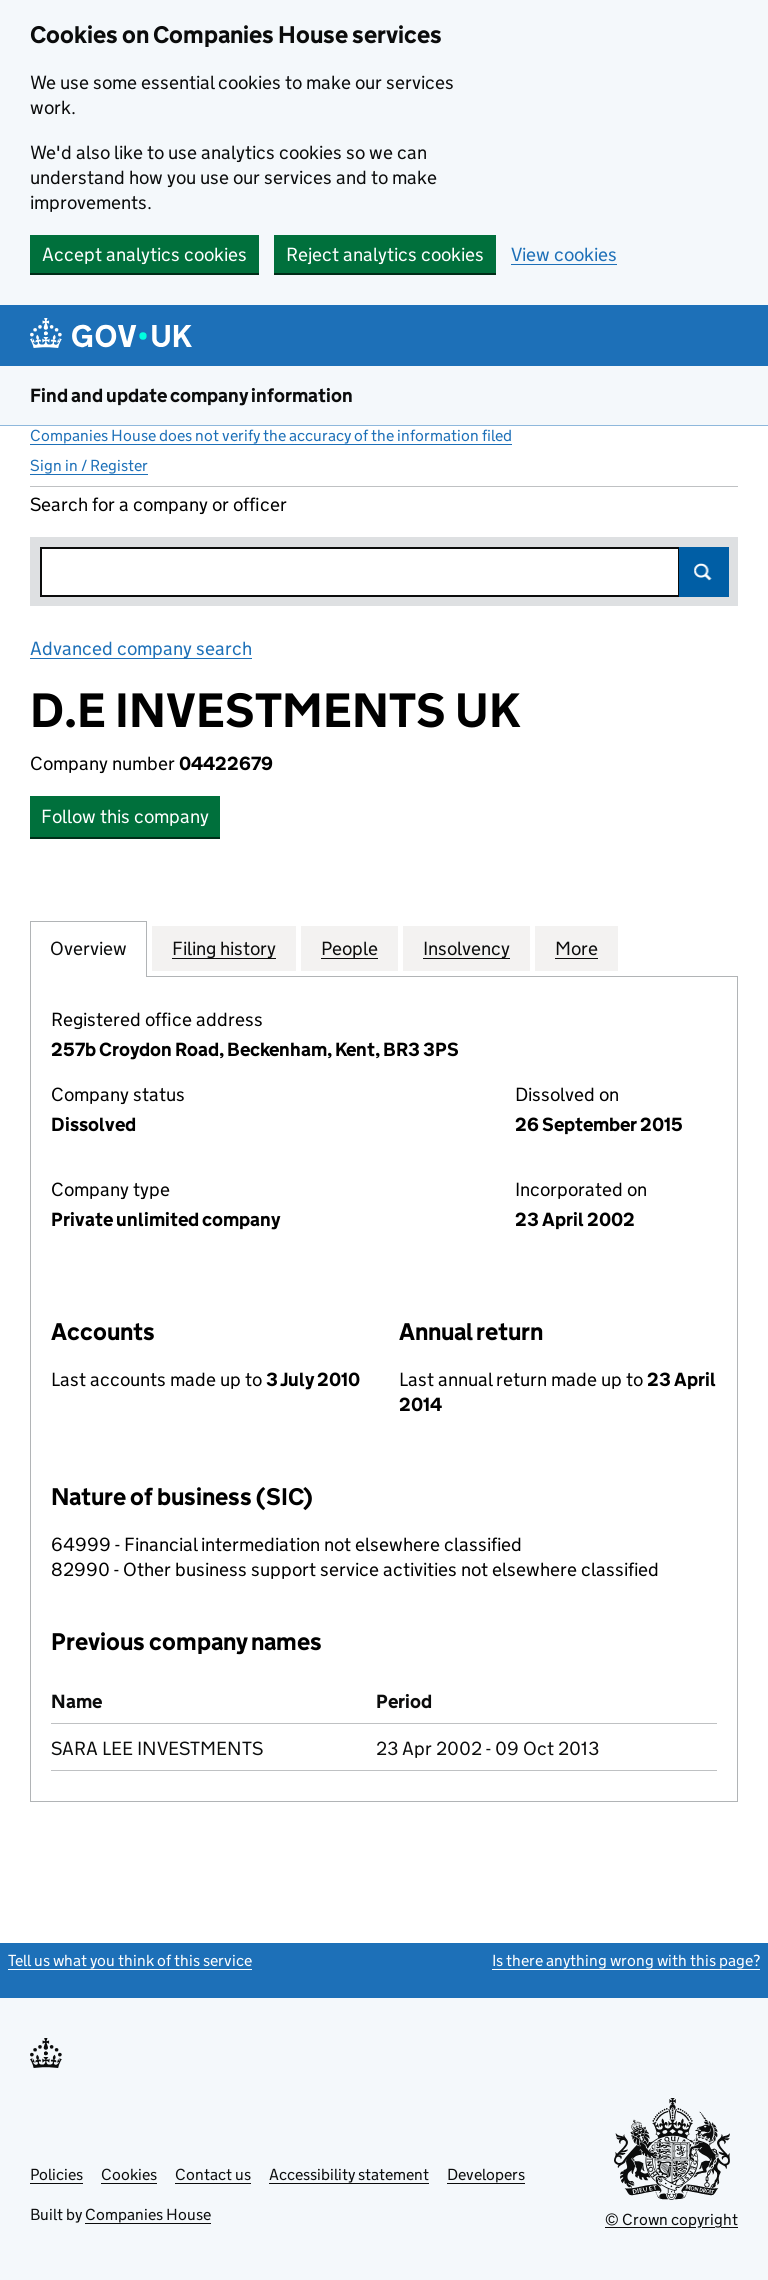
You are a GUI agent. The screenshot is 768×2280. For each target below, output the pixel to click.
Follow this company (125, 816)
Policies (56, 2174)
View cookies (564, 254)
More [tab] (576, 948)
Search (704, 572)
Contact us (213, 2174)
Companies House (148, 2214)
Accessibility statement (349, 2174)
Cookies (129, 2174)
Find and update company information (191, 395)
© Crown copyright (671, 2219)
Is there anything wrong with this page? (626, 1960)
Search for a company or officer (158, 504)
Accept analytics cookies (144, 254)
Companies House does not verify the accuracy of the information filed (271, 435)
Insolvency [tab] (466, 948)
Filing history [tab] (224, 948)
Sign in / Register (89, 465)
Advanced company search (141, 648)
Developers (486, 2174)
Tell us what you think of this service (130, 1960)
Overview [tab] (88, 948)
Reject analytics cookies (385, 254)
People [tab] (349, 948)
